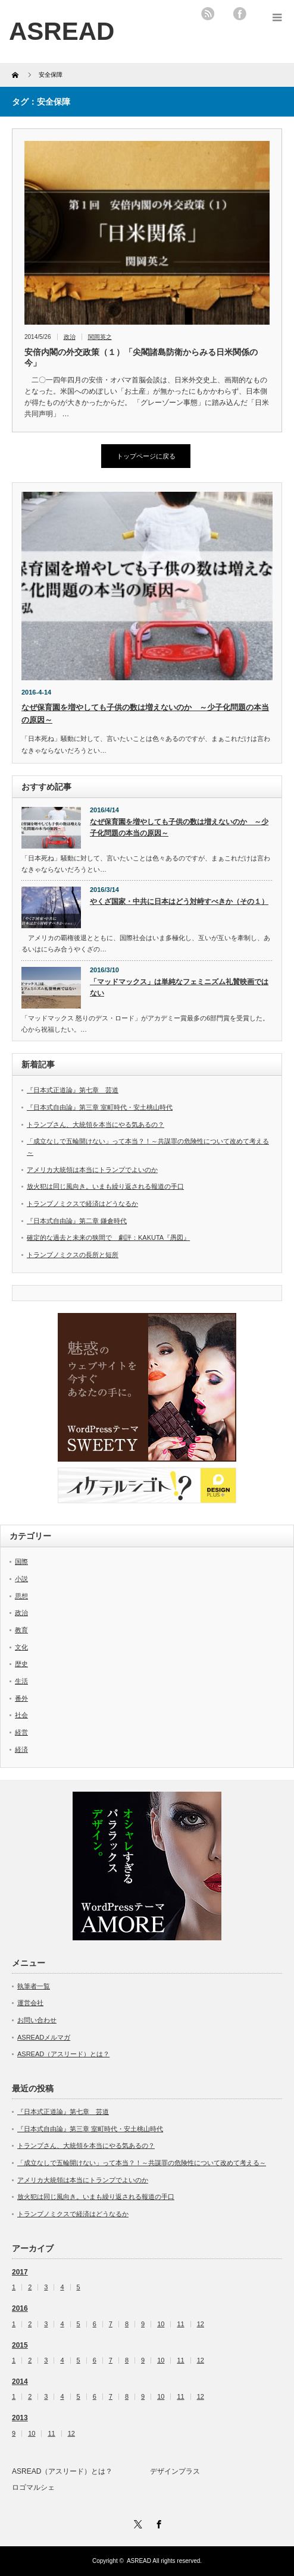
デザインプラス (175, 2471)
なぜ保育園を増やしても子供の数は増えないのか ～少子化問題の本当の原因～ (179, 827)
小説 (21, 1578)
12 (200, 2324)
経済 (21, 1749)
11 (180, 2324)
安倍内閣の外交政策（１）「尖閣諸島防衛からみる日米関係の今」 (141, 357)
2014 (20, 2381)
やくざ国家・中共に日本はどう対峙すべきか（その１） (179, 901)
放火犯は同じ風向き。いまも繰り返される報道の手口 (105, 1186)
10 (160, 2324)
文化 (21, 1647)
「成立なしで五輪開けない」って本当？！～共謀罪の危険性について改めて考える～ (141, 2162)
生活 (21, 1681)
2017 (20, 2272)
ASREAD (139, 2561)
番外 (21, 1698)
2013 (20, 2418)
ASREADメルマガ (43, 2037)
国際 (21, 1561)
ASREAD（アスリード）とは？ (63, 2053)
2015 (20, 2345)
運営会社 (30, 2002)
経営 (21, 1732)
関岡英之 (100, 337)
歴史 (21, 1663)
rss (207, 13)
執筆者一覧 (33, 1986)
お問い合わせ (37, 2020)
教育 (21, 1629)
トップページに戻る (146, 456)
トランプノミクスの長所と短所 (72, 1254)
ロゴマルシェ (33, 2487)
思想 (21, 1596)
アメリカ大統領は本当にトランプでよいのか (92, 1169)
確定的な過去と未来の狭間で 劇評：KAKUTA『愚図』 (108, 1237)
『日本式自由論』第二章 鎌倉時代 (77, 1220)
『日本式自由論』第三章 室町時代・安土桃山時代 (100, 1107)
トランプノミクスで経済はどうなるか (82, 1203)
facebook (239, 13)
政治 (70, 337)
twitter (223, 13)
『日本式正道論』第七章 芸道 (72, 1090)
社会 (21, 1715)
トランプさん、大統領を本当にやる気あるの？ (95, 1124)
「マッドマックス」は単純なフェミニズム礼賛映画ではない (179, 987)
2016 (20, 2308)
